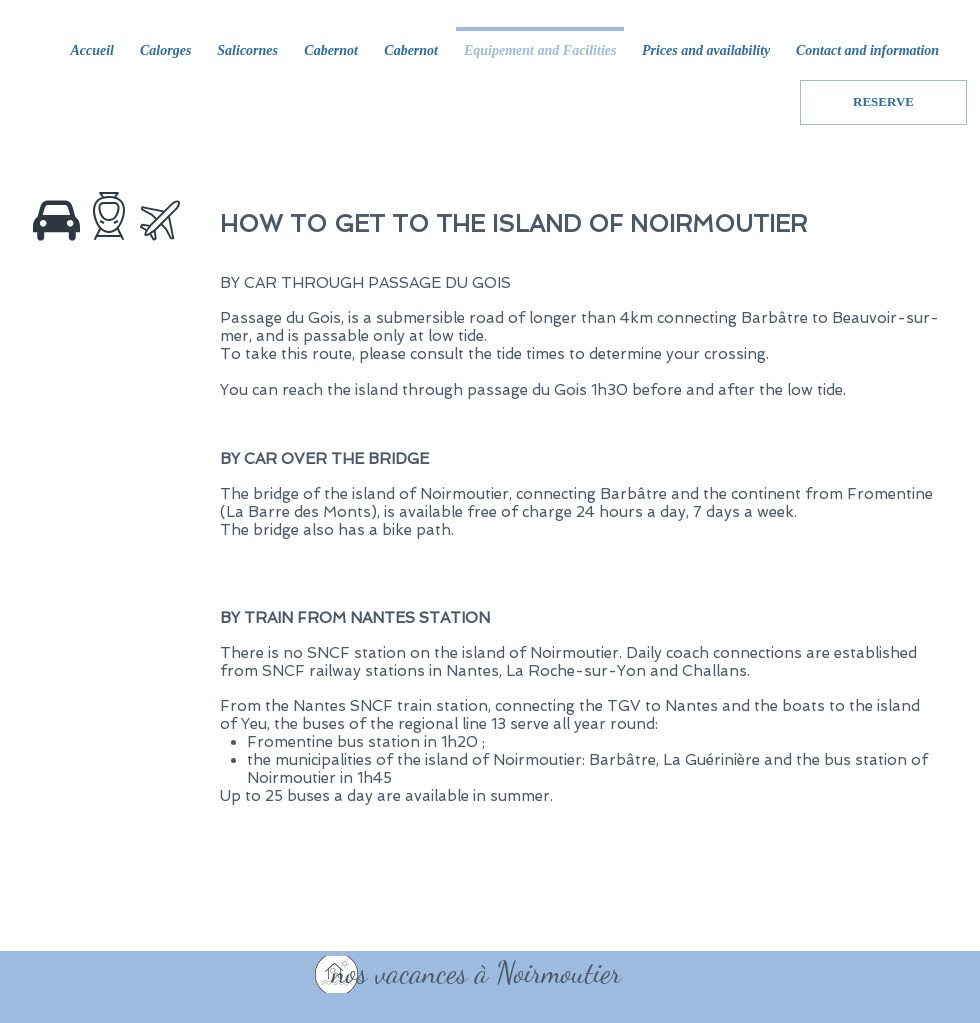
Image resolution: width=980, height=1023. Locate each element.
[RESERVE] (883, 102)
